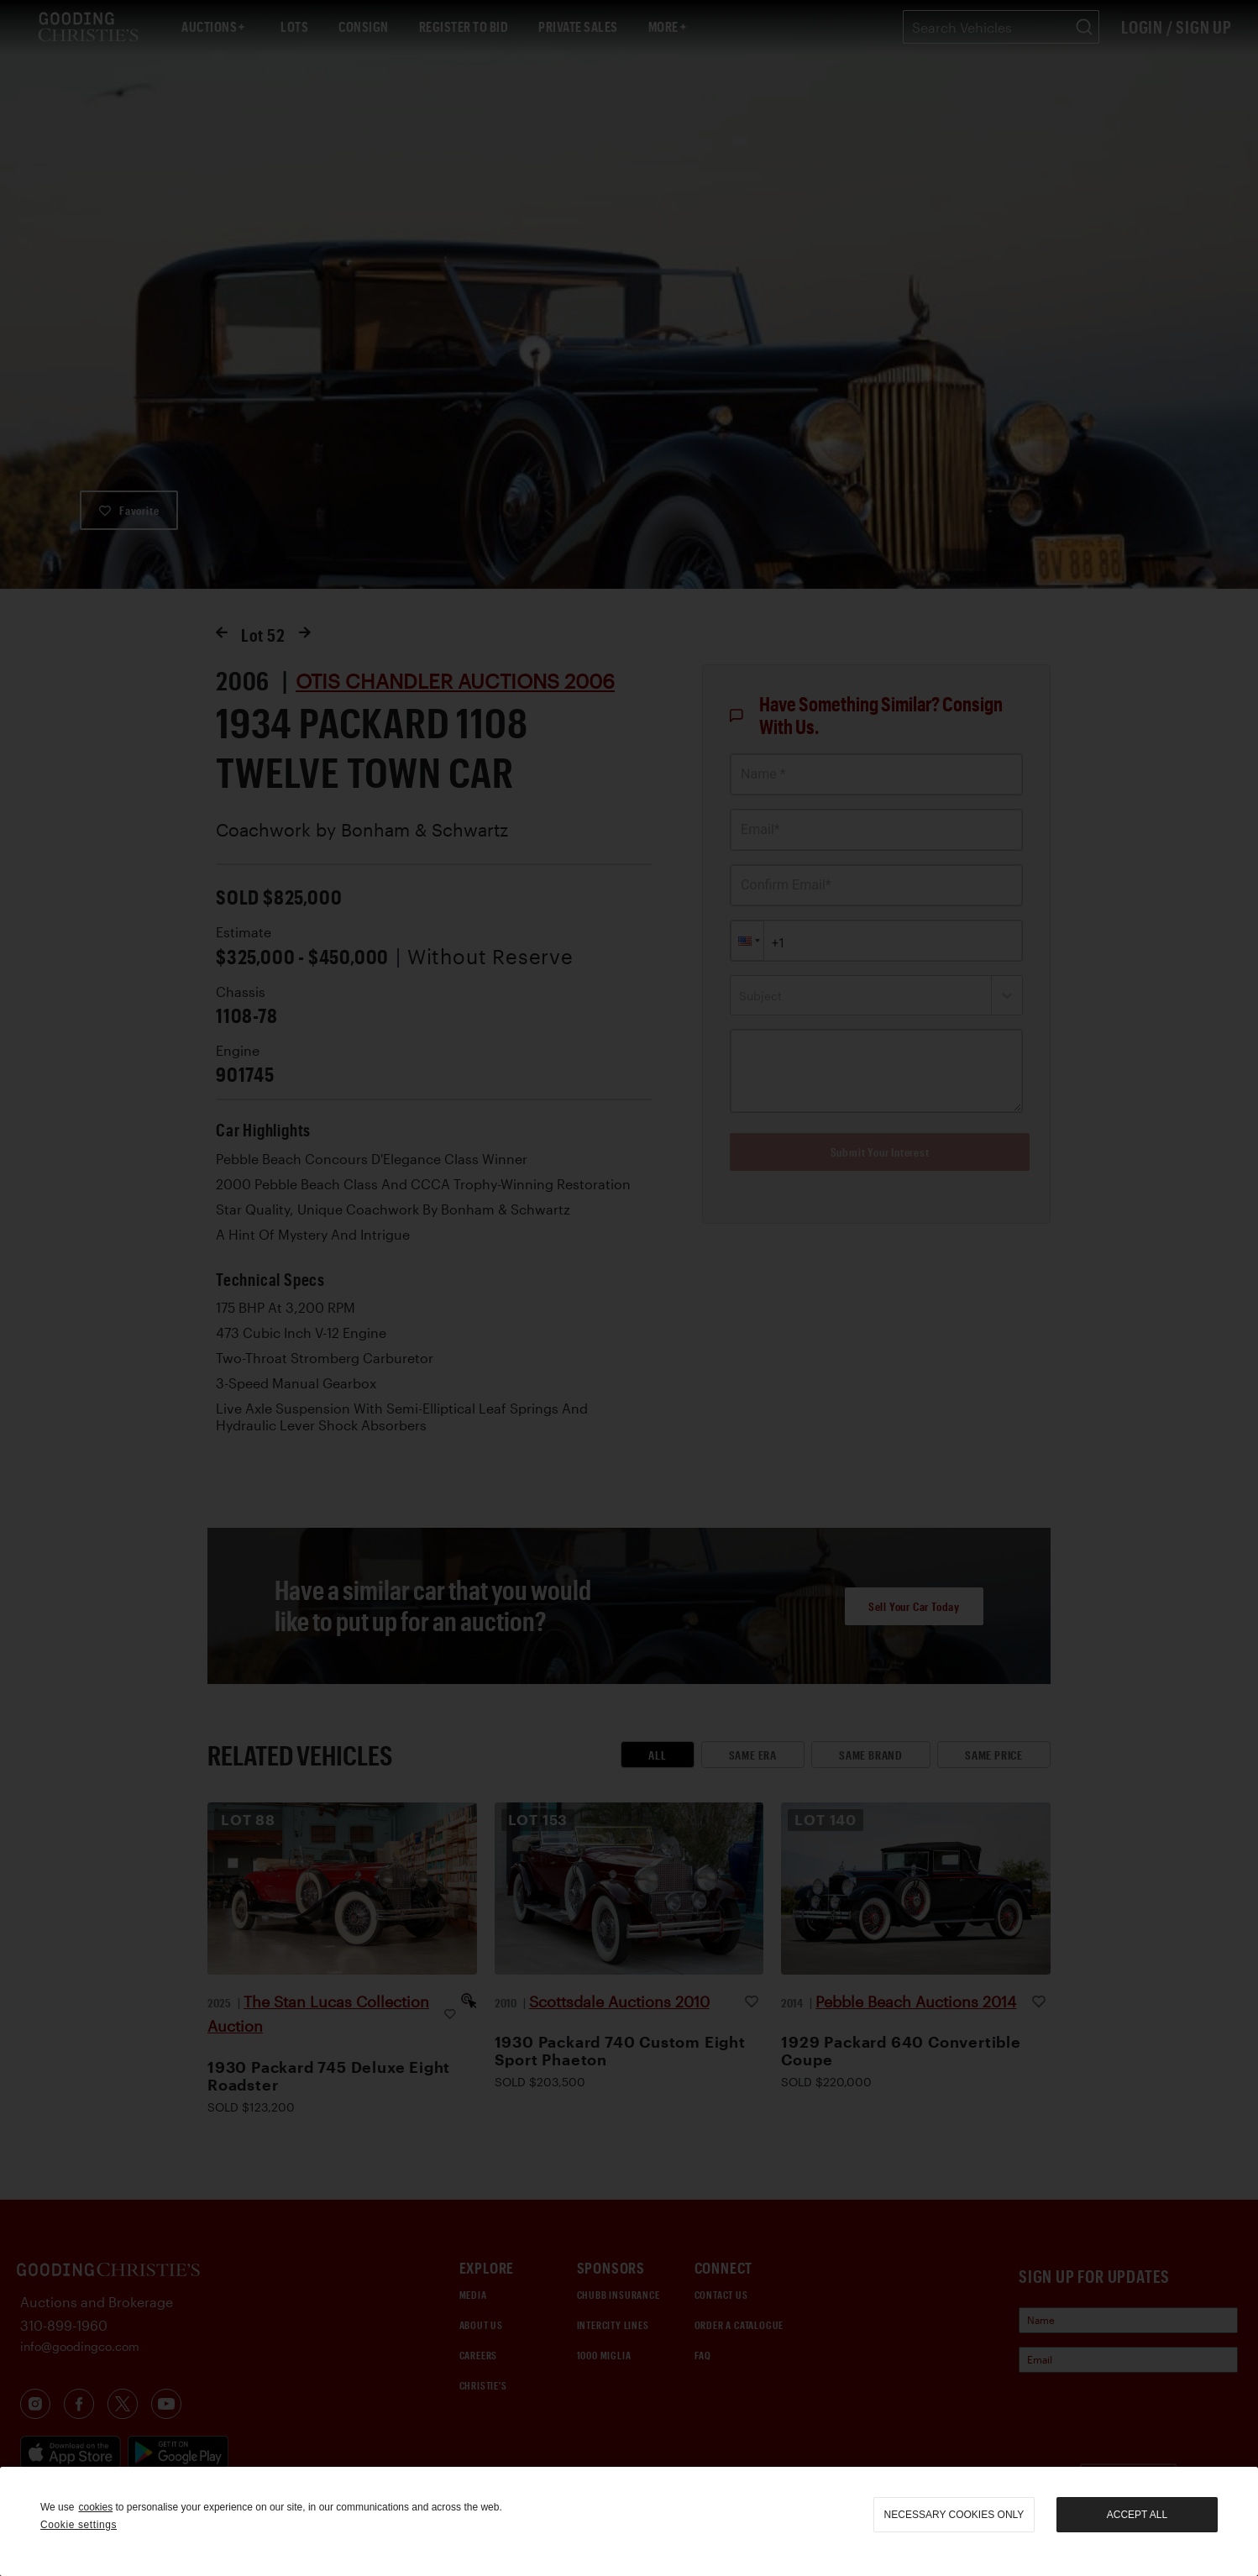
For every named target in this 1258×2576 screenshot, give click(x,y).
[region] (629, 2521)
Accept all (1137, 2515)
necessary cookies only (954, 2515)
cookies (95, 2507)
